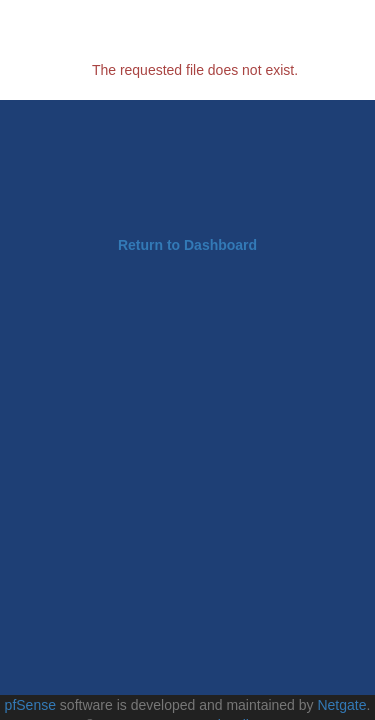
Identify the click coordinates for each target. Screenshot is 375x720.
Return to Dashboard (187, 245)
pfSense (30, 705)
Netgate (341, 705)
